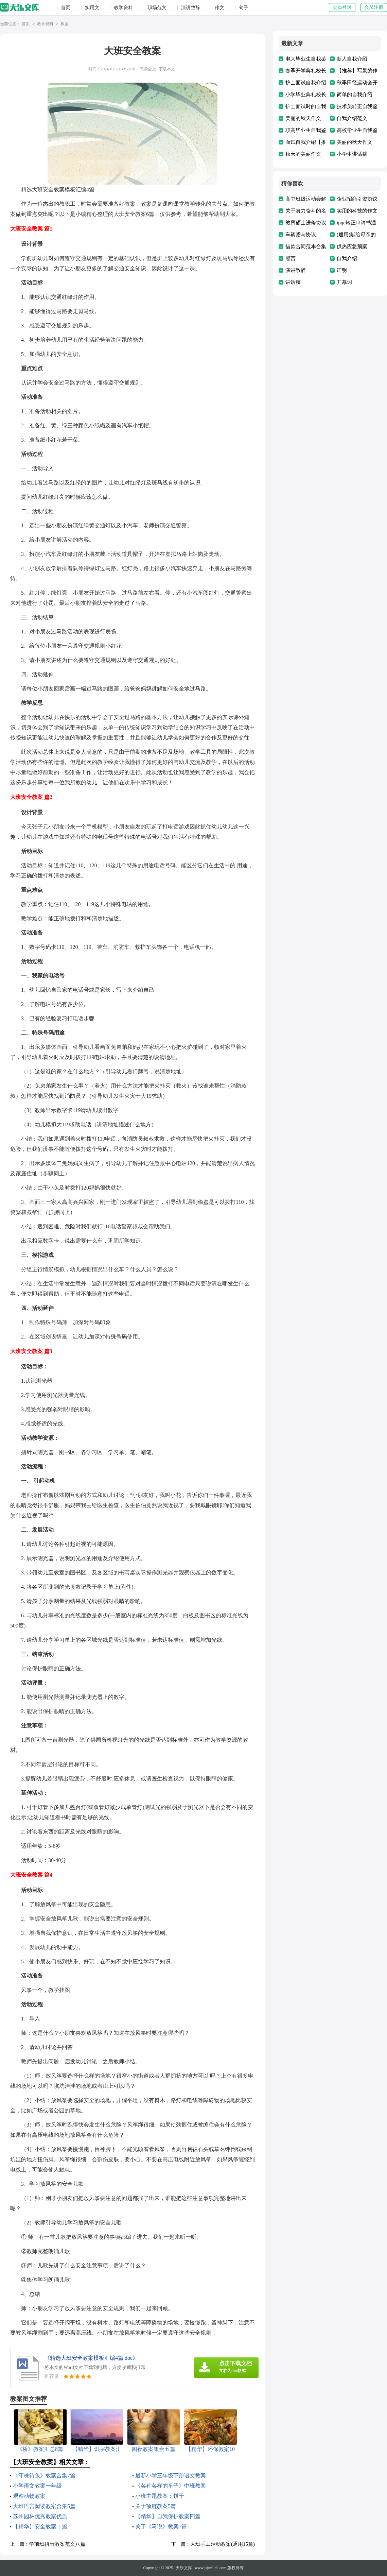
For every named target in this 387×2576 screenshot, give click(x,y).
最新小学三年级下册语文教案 (170, 2475)
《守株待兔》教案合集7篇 (44, 2475)
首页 (65, 7)
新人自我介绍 (352, 59)
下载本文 (167, 69)
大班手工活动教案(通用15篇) (222, 2544)
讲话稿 (293, 282)
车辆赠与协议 (300, 234)
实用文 (92, 7)
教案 (64, 24)
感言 (290, 258)
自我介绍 (347, 258)
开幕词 (344, 282)
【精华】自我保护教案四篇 (167, 2516)
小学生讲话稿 (352, 154)
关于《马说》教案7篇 (161, 2526)
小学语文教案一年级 (37, 2486)
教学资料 (123, 7)
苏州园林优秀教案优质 (40, 2516)
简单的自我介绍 (354, 94)
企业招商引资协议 (357, 199)
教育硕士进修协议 (305, 222)
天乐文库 (184, 2567)
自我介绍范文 (352, 118)
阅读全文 (148, 69)
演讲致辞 (190, 7)
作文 (219, 7)
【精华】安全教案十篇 (40, 2526)
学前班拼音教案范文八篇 (57, 2544)
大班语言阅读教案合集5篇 (44, 2506)
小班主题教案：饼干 (159, 2496)
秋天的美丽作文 (303, 154)
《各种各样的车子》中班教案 (170, 2486)
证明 (342, 270)
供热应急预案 (352, 246)
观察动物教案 (29, 2496)
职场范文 (156, 7)
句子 (243, 7)
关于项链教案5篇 (155, 2506)
